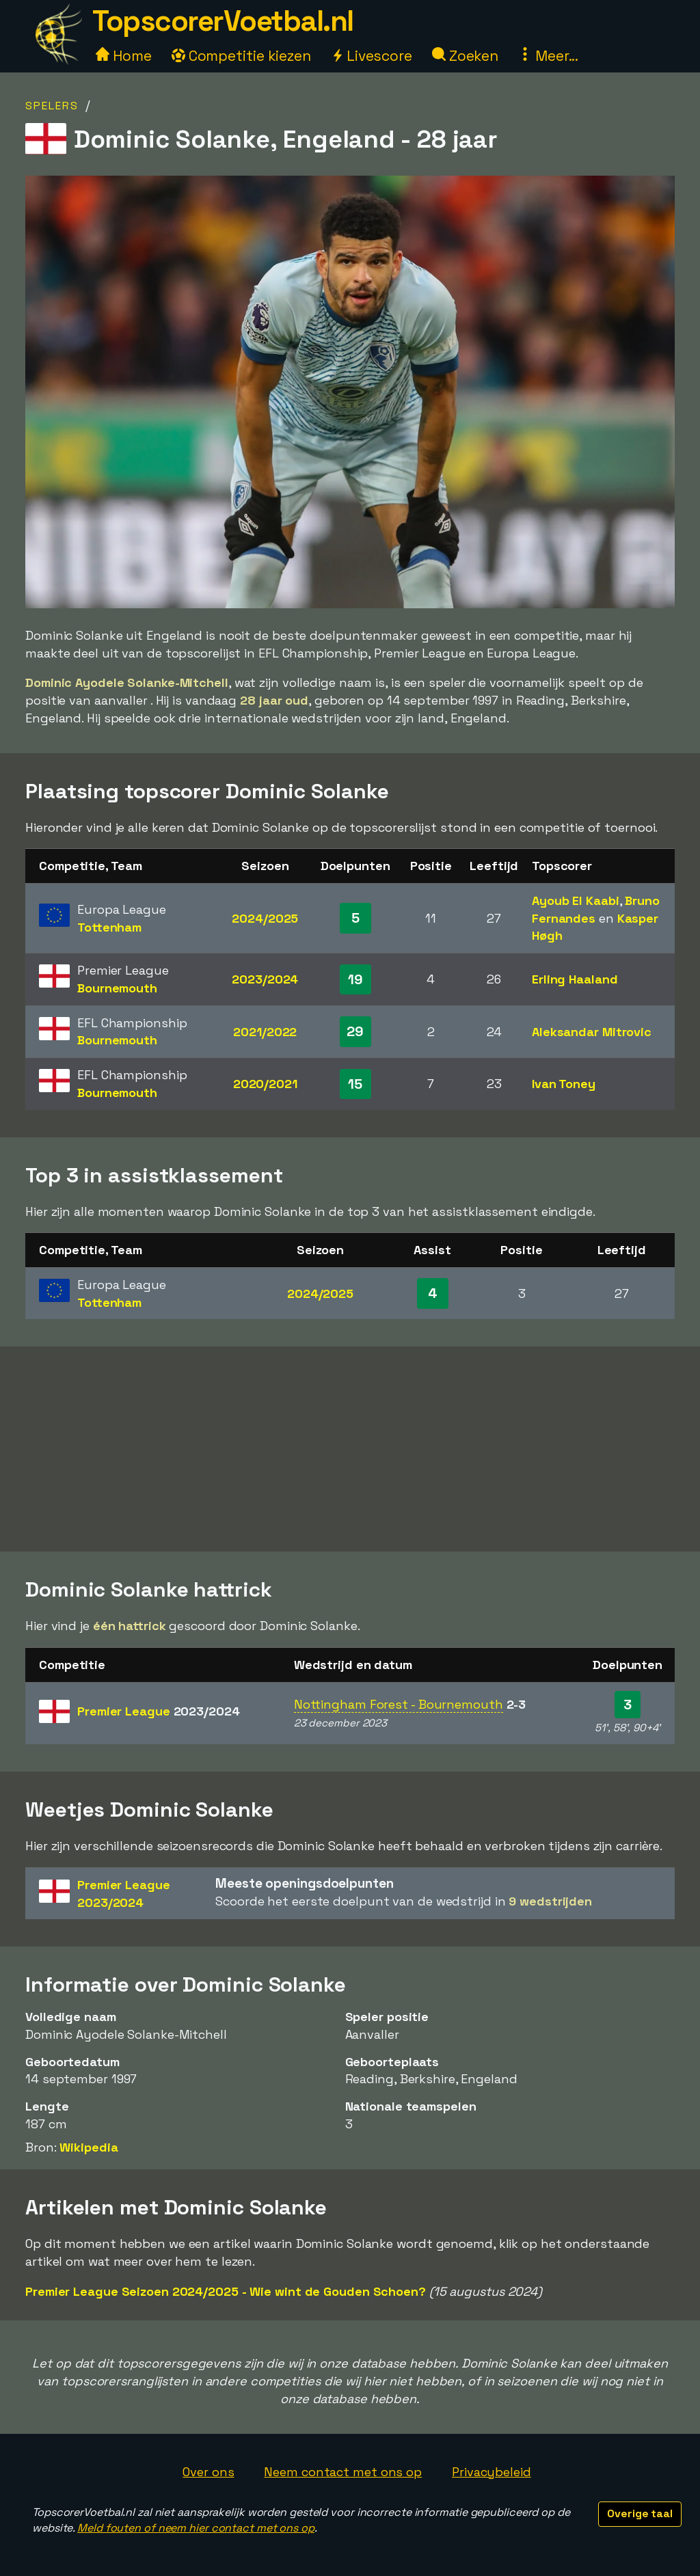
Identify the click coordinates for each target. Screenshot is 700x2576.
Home (124, 55)
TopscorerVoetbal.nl (222, 21)
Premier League (158, 1711)
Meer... (548, 55)
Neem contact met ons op (343, 2472)
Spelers (52, 105)
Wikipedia (88, 2147)
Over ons (208, 2472)
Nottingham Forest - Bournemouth (398, 1704)
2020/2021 (265, 1084)
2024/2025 (265, 918)
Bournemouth (117, 988)
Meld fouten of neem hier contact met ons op (195, 2528)
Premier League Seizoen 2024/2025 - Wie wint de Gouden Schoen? (225, 2291)
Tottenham (109, 927)
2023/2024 (265, 979)
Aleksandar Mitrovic (591, 1032)
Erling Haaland (575, 979)
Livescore (371, 55)
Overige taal (640, 2513)
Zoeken (465, 55)
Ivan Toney (563, 1084)
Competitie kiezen (241, 55)
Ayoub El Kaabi (575, 900)
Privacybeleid (491, 2472)
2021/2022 (265, 1032)
